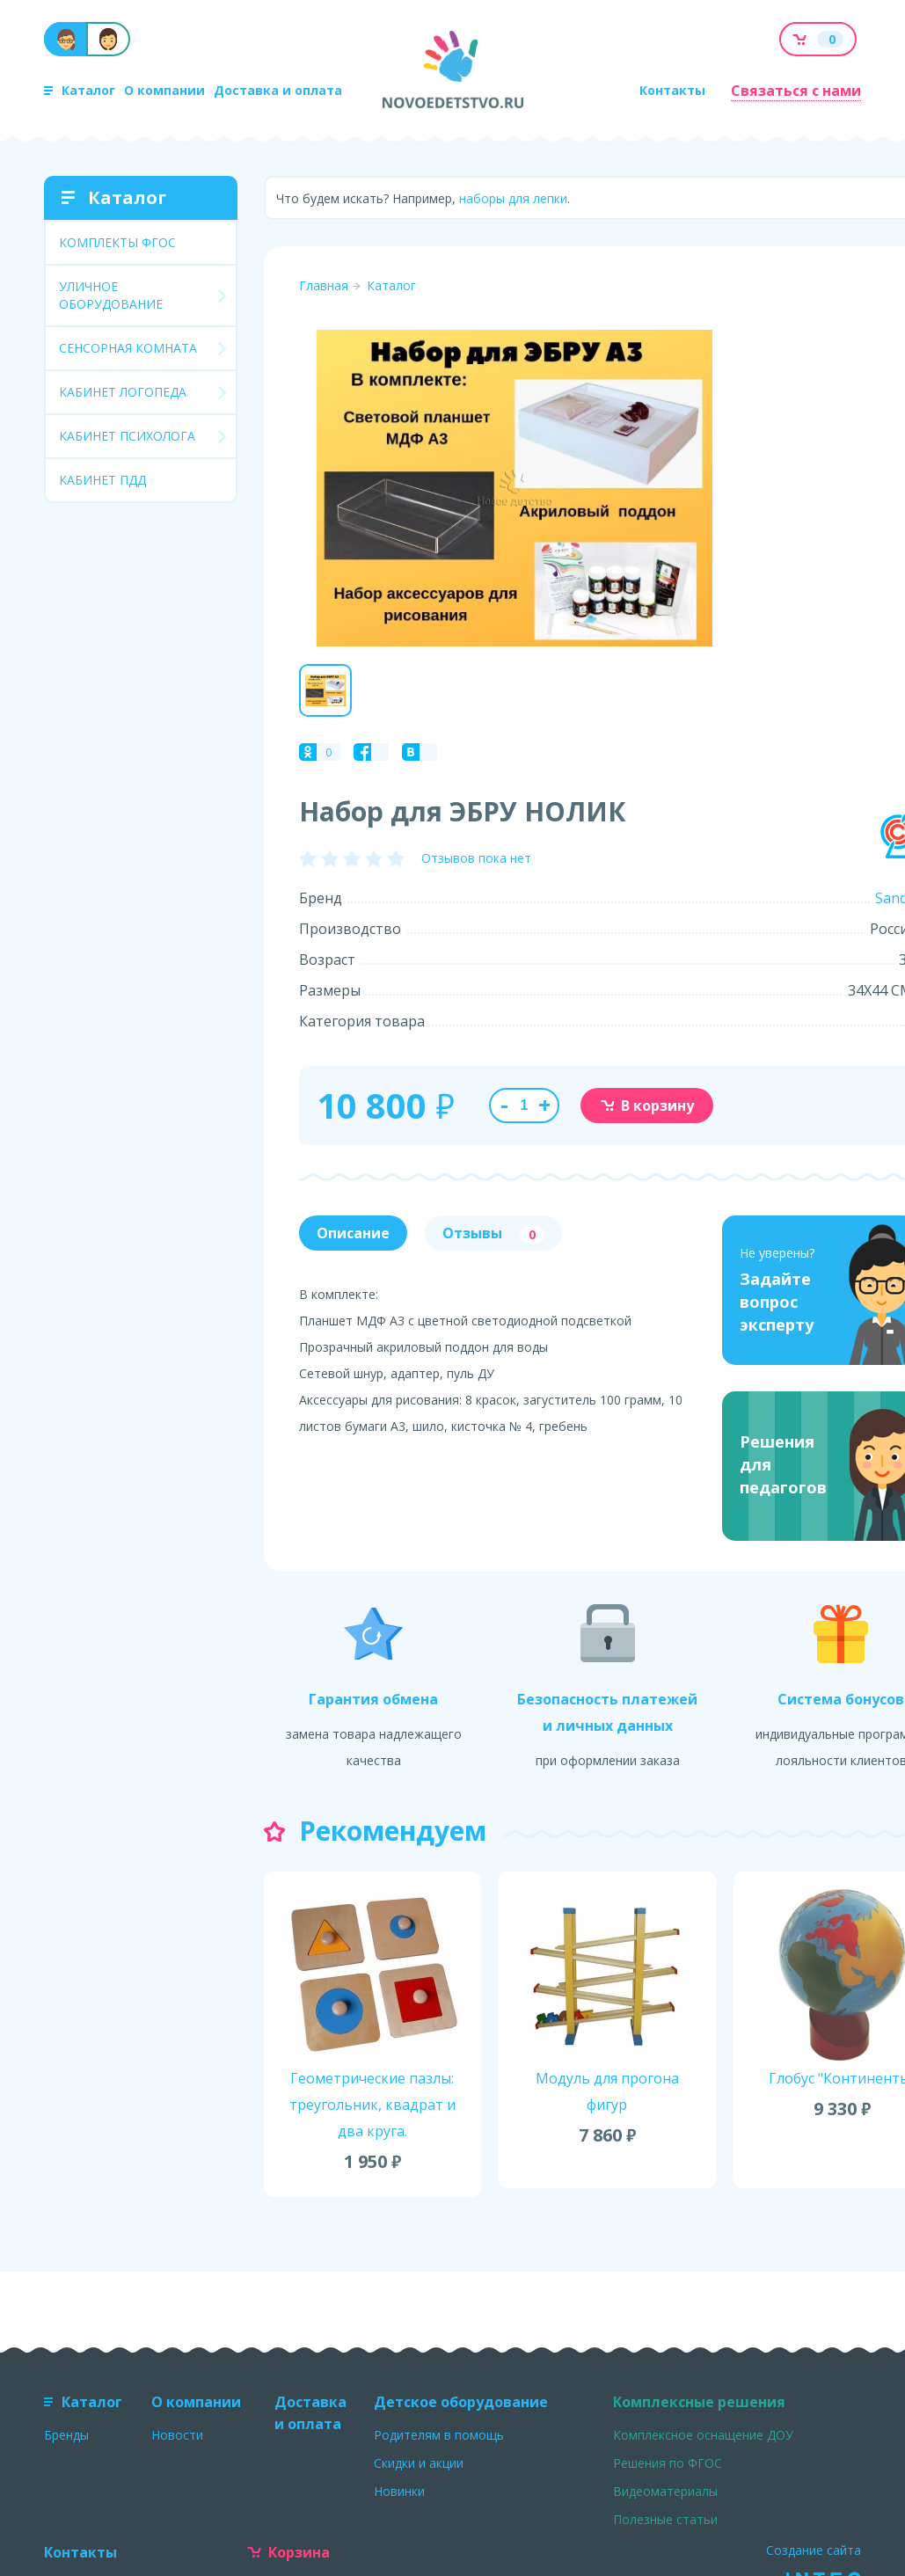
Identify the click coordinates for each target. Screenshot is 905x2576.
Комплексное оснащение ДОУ (703, 2434)
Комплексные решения (699, 2402)
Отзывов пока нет (476, 858)
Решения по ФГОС (667, 2463)
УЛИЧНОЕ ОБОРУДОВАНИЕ (111, 295)
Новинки (399, 2491)
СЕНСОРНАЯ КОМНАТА (128, 347)
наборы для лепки (513, 198)
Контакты (672, 90)
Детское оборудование (461, 2402)
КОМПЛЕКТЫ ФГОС (117, 242)
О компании (164, 90)
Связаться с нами (796, 90)
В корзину (647, 1105)
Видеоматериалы (665, 2491)
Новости (177, 2434)
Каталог (79, 90)
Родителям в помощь (439, 2434)
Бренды (66, 2434)
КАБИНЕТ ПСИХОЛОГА (127, 435)
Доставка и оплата (278, 90)
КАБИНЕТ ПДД (102, 479)
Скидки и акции (418, 2463)
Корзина (288, 2552)
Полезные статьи (665, 2519)
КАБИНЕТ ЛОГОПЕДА (122, 391)
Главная (323, 285)
